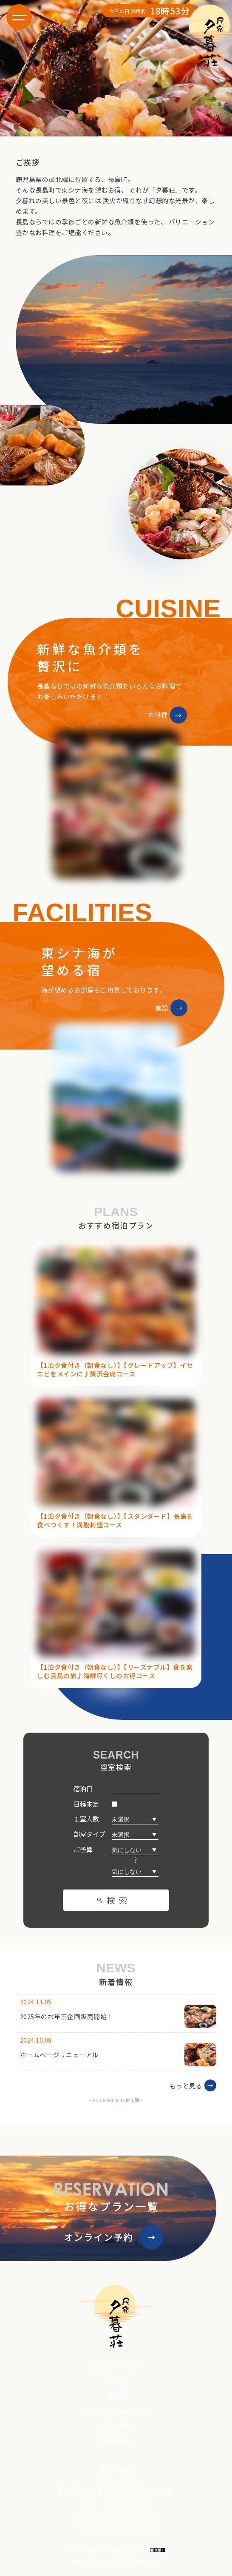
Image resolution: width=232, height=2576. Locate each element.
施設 (116, 2396)
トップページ (116, 2366)
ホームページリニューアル (59, 2054)
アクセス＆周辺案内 (116, 2411)
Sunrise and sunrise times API (129, 2561)
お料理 (116, 2381)
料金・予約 (116, 2426)
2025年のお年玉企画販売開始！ (66, 2016)
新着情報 (116, 2441)
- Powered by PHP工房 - (116, 2100)
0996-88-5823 (125, 2500)
